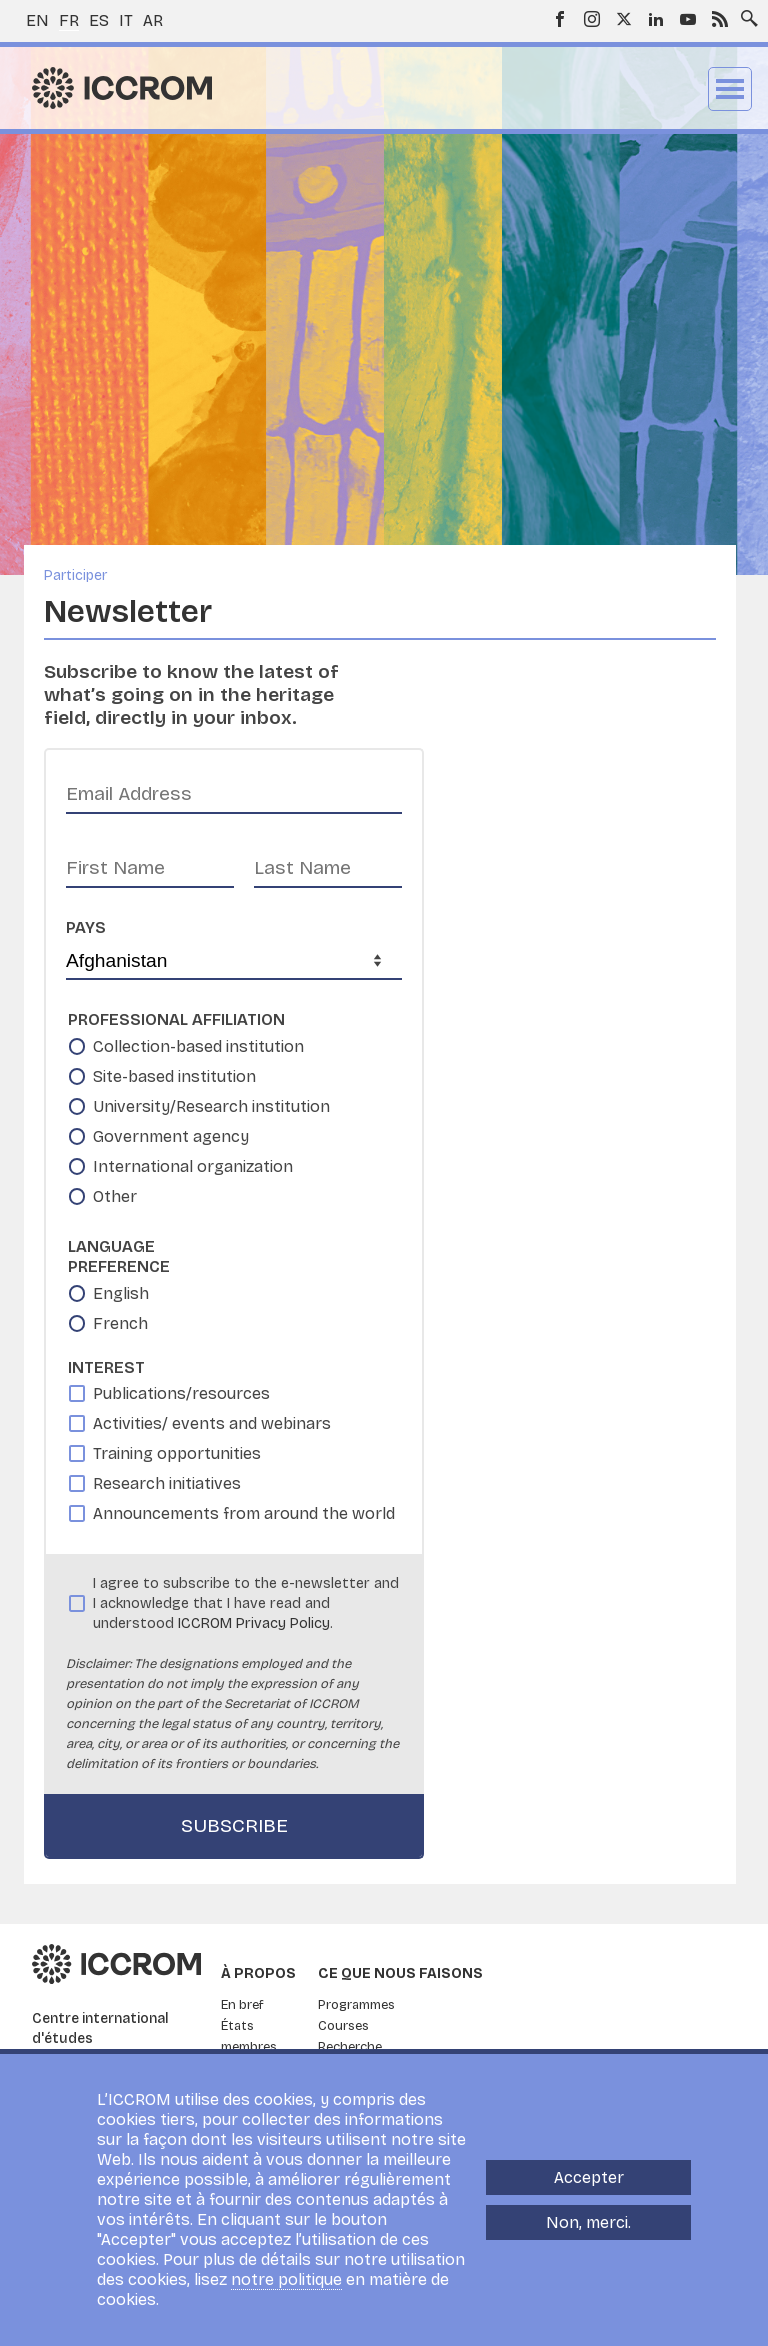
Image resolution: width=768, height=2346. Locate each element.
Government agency (171, 1136)
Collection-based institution (198, 1046)
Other (115, 1196)
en (37, 20)
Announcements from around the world (244, 1513)
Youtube (688, 19)
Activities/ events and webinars (212, 1423)
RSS (720, 19)
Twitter (624, 19)
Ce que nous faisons (400, 1973)
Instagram (592, 19)
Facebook (560, 19)
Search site (745, 13)
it (126, 20)
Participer (75, 575)
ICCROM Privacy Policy (254, 1623)
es (99, 20)
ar (153, 20)
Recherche (350, 2047)
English (121, 1293)
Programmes (356, 2005)
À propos (258, 1973)
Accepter (589, 2177)
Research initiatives (167, 1483)
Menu (730, 89)
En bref (242, 2005)
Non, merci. (588, 2222)
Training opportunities (177, 1453)
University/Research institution (211, 1106)
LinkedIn (656, 19)
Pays (86, 927)
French (120, 1323)
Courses (343, 2026)
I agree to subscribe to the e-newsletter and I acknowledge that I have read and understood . (246, 1603)
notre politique (286, 2279)
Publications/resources (181, 1393)
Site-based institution (174, 1076)
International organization (193, 1166)
